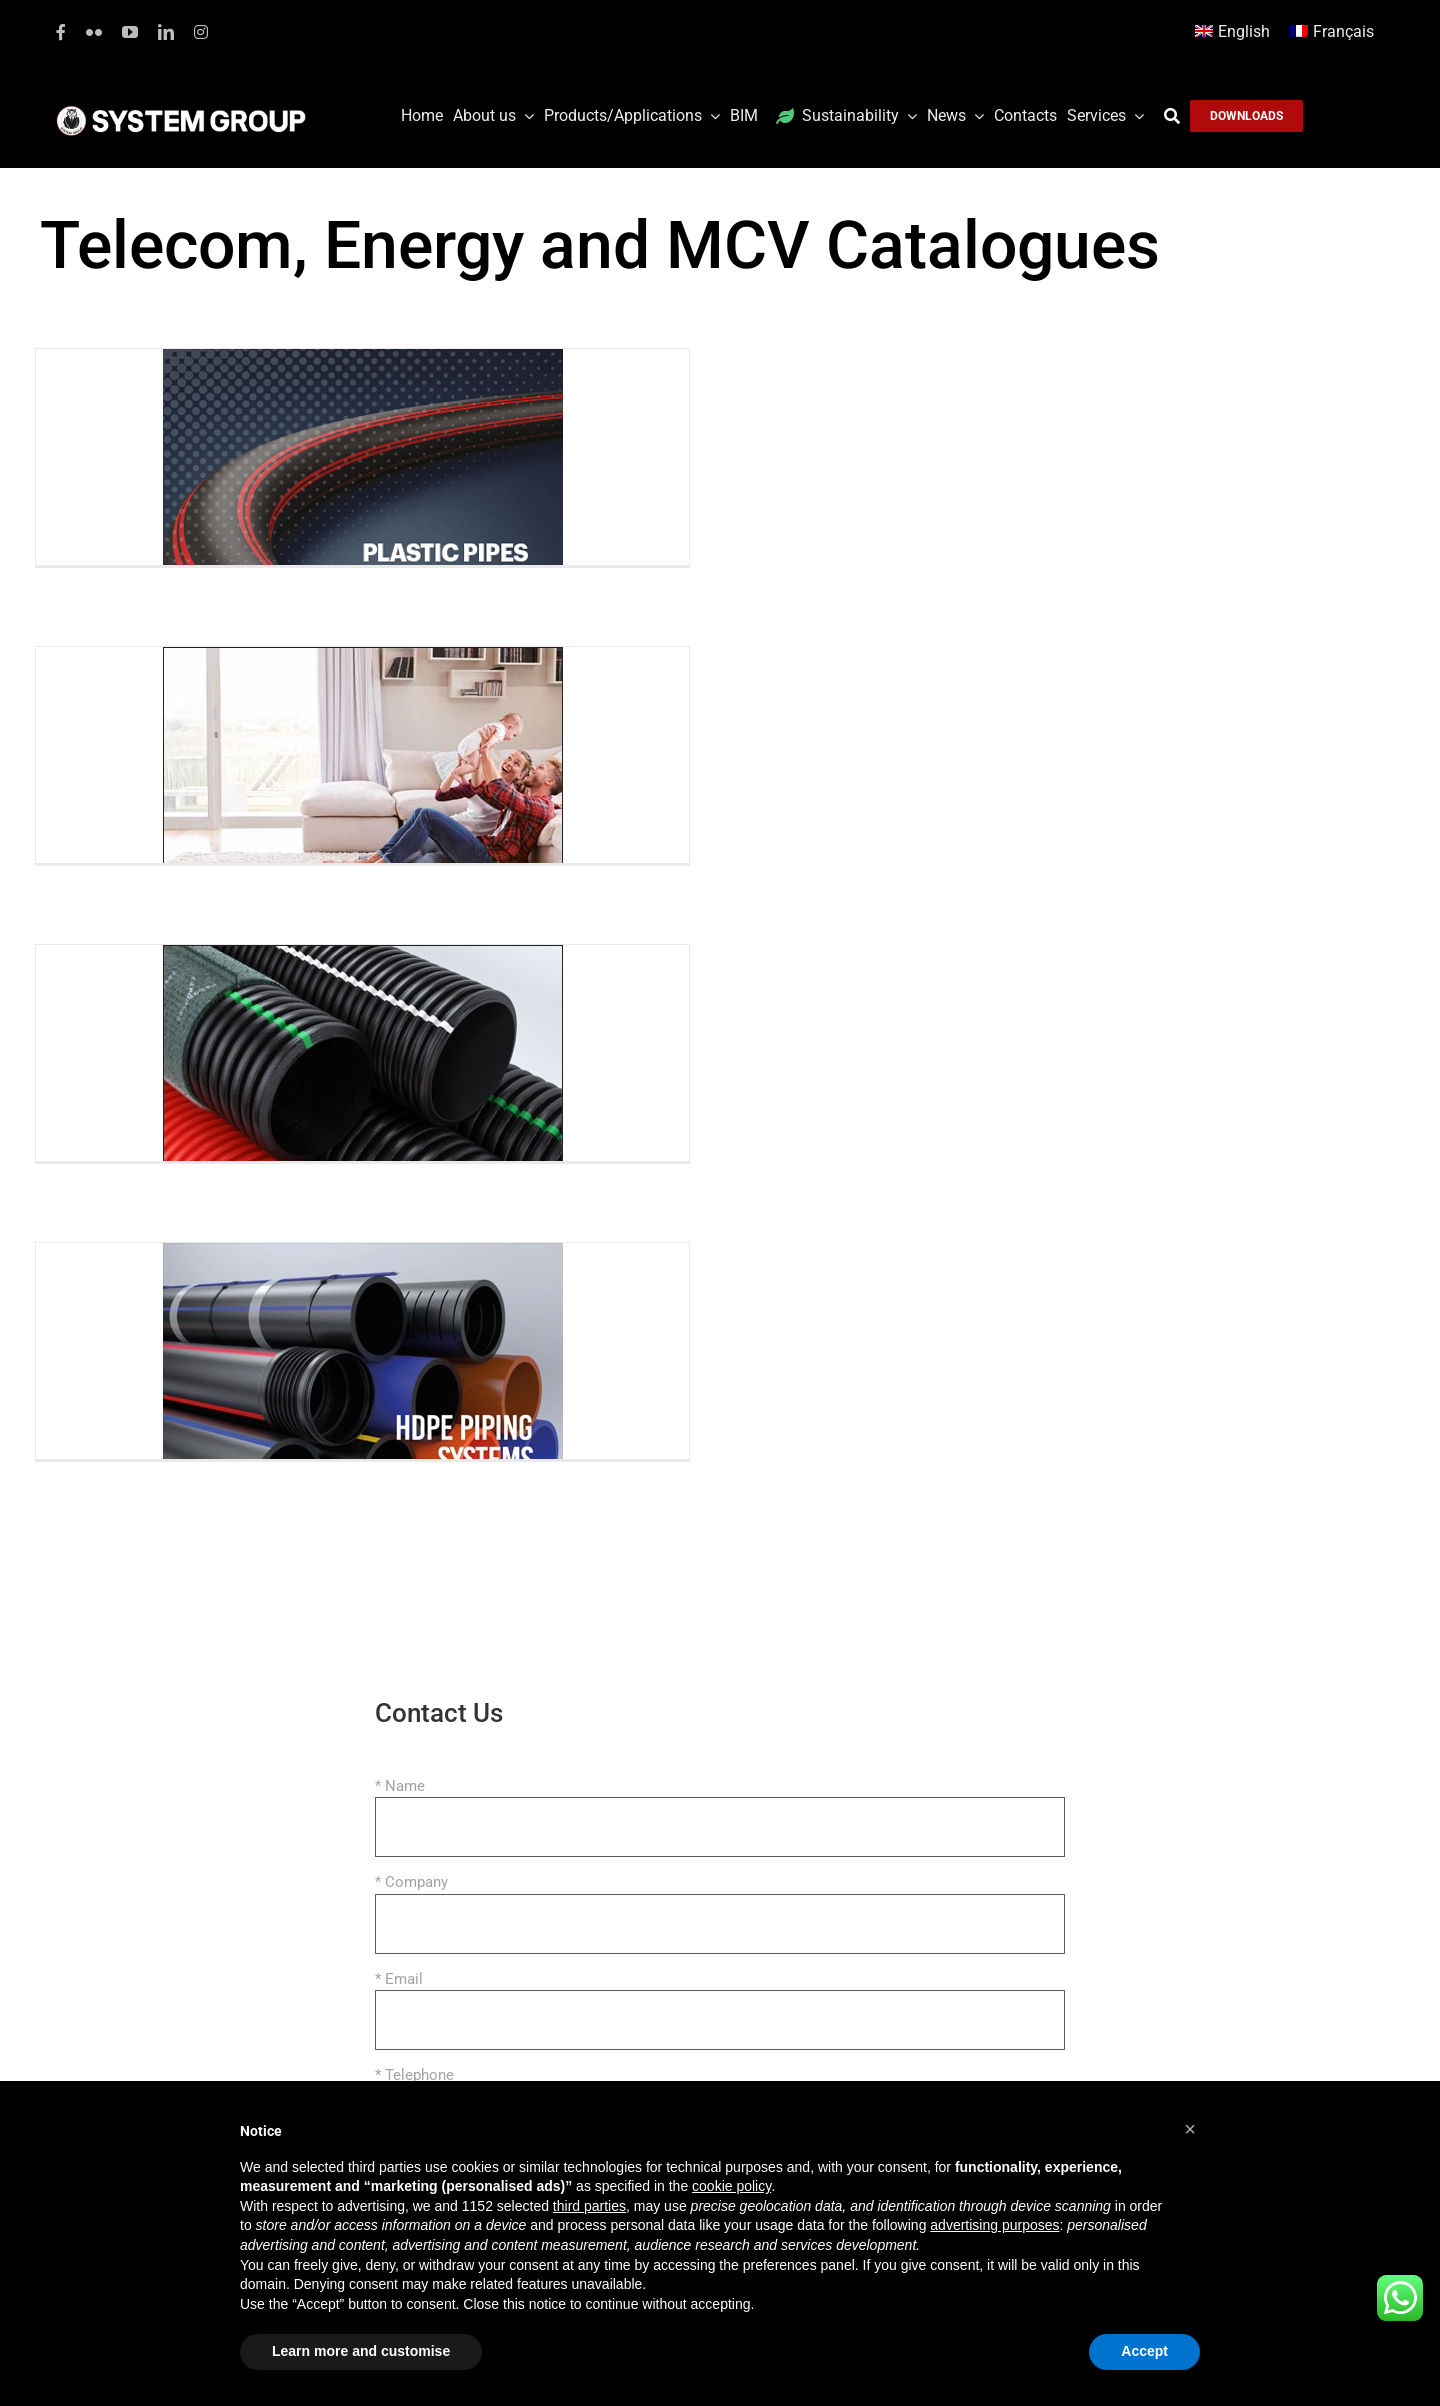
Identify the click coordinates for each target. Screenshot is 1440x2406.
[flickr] (94, 32)
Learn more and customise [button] (361, 2351)
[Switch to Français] (1332, 32)
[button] (1190, 2129)
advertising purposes (994, 2225)
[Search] (1177, 116)
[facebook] (61, 32)
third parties (589, 2206)
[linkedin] (166, 32)
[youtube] (130, 32)
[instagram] (201, 32)
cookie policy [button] (731, 2186)
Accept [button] (1144, 2351)
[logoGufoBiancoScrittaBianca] (181, 111)
